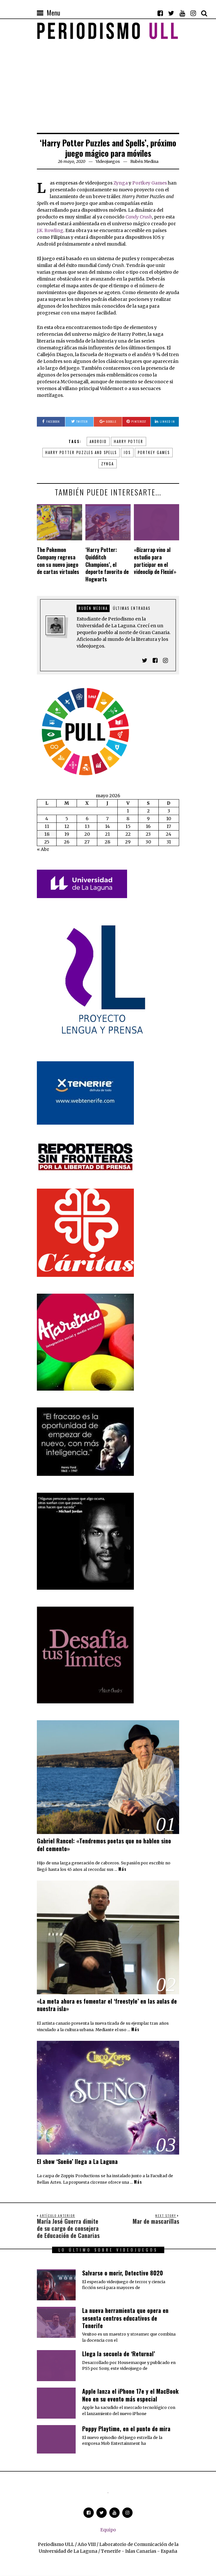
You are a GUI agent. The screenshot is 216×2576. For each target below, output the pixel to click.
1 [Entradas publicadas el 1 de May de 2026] (128, 811)
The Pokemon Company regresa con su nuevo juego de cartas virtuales (58, 561)
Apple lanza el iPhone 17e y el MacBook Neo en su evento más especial (130, 2395)
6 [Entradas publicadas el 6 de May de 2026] (87, 819)
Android (98, 441)
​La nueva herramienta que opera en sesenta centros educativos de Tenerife (125, 2318)
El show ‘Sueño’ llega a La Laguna (77, 2161)
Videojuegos (108, 161)
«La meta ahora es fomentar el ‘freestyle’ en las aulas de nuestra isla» (107, 2005)
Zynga (120, 183)
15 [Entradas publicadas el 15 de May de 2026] (128, 826)
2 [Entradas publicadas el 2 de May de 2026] (148, 811)
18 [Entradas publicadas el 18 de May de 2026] (46, 834)
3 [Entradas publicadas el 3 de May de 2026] (168, 811)
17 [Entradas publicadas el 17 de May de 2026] (169, 826)
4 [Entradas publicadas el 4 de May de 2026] (46, 819)
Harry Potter (128, 441)
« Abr (43, 849)
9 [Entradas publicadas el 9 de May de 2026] (148, 819)
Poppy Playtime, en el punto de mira (126, 2428)
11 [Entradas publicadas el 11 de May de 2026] (47, 826)
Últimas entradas (131, 608)
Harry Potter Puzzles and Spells (81, 452)
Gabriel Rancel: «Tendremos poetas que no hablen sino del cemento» (104, 1844)
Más (122, 1869)
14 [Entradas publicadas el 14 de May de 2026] (107, 826)
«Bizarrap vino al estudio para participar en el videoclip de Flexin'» (155, 561)
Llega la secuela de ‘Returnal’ (118, 2353)
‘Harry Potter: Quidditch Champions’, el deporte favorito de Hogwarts (107, 564)
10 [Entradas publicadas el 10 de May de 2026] (168, 819)
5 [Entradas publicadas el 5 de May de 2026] (66, 819)
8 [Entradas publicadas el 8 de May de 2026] (127, 819)
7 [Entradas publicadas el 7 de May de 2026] (107, 819)
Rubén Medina (93, 608)
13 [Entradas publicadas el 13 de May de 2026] (87, 826)
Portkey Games (149, 183)
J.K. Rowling (50, 230)
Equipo (108, 2530)
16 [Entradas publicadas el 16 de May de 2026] (148, 826)
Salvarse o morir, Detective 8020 (122, 2273)
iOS (127, 452)
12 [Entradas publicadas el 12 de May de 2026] (66, 826)
